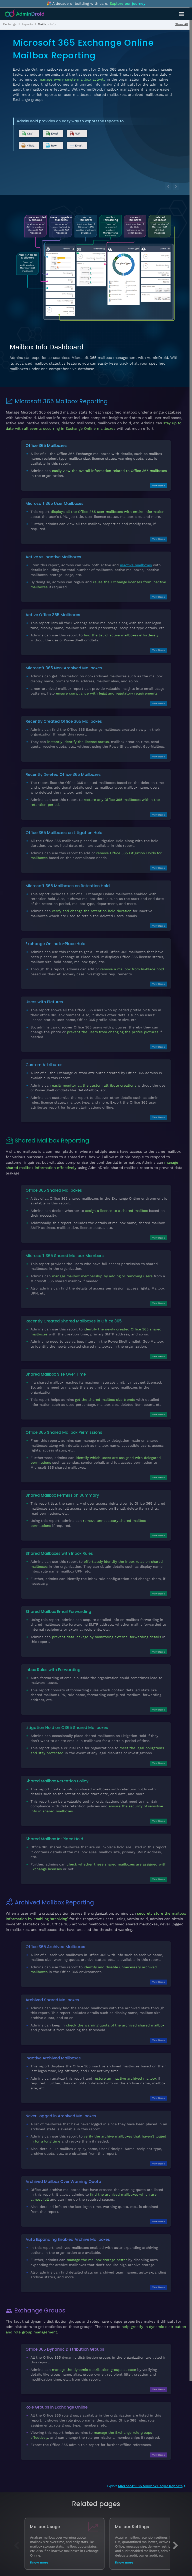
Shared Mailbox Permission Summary (62, 1495)
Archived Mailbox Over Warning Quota (63, 2181)
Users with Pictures (44, 1001)
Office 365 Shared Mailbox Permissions (64, 1432)
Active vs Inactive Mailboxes (53, 557)
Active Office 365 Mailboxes (53, 614)
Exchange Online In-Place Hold (56, 943)
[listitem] (9, 24)
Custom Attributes (44, 1064)
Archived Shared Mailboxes (52, 2000)
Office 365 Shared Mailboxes (54, 1190)
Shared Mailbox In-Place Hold (54, 1839)
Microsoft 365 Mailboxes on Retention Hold (68, 885)
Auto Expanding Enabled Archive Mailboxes (68, 2239)
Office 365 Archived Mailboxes (55, 1946)
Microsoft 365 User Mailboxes (55, 503)
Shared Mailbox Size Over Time (56, 1374)
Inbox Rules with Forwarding (53, 1669)
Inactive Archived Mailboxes (53, 2058)
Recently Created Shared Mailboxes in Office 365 (74, 1321)
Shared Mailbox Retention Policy (57, 1781)
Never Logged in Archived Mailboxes (61, 2116)
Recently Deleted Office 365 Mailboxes (63, 774)
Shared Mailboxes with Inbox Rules (59, 1553)
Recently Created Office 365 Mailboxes (64, 721)
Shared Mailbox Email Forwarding (58, 1611)
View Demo (158, 485)
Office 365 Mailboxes (46, 445)
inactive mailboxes (136, 565)
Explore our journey (128, 3)
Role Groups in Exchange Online (57, 2407)
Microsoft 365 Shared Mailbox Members (65, 1255)
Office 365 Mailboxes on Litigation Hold (64, 832)
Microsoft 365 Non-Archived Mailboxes (64, 668)
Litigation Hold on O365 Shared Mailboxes (67, 1727)
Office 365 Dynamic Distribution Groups (65, 2349)
